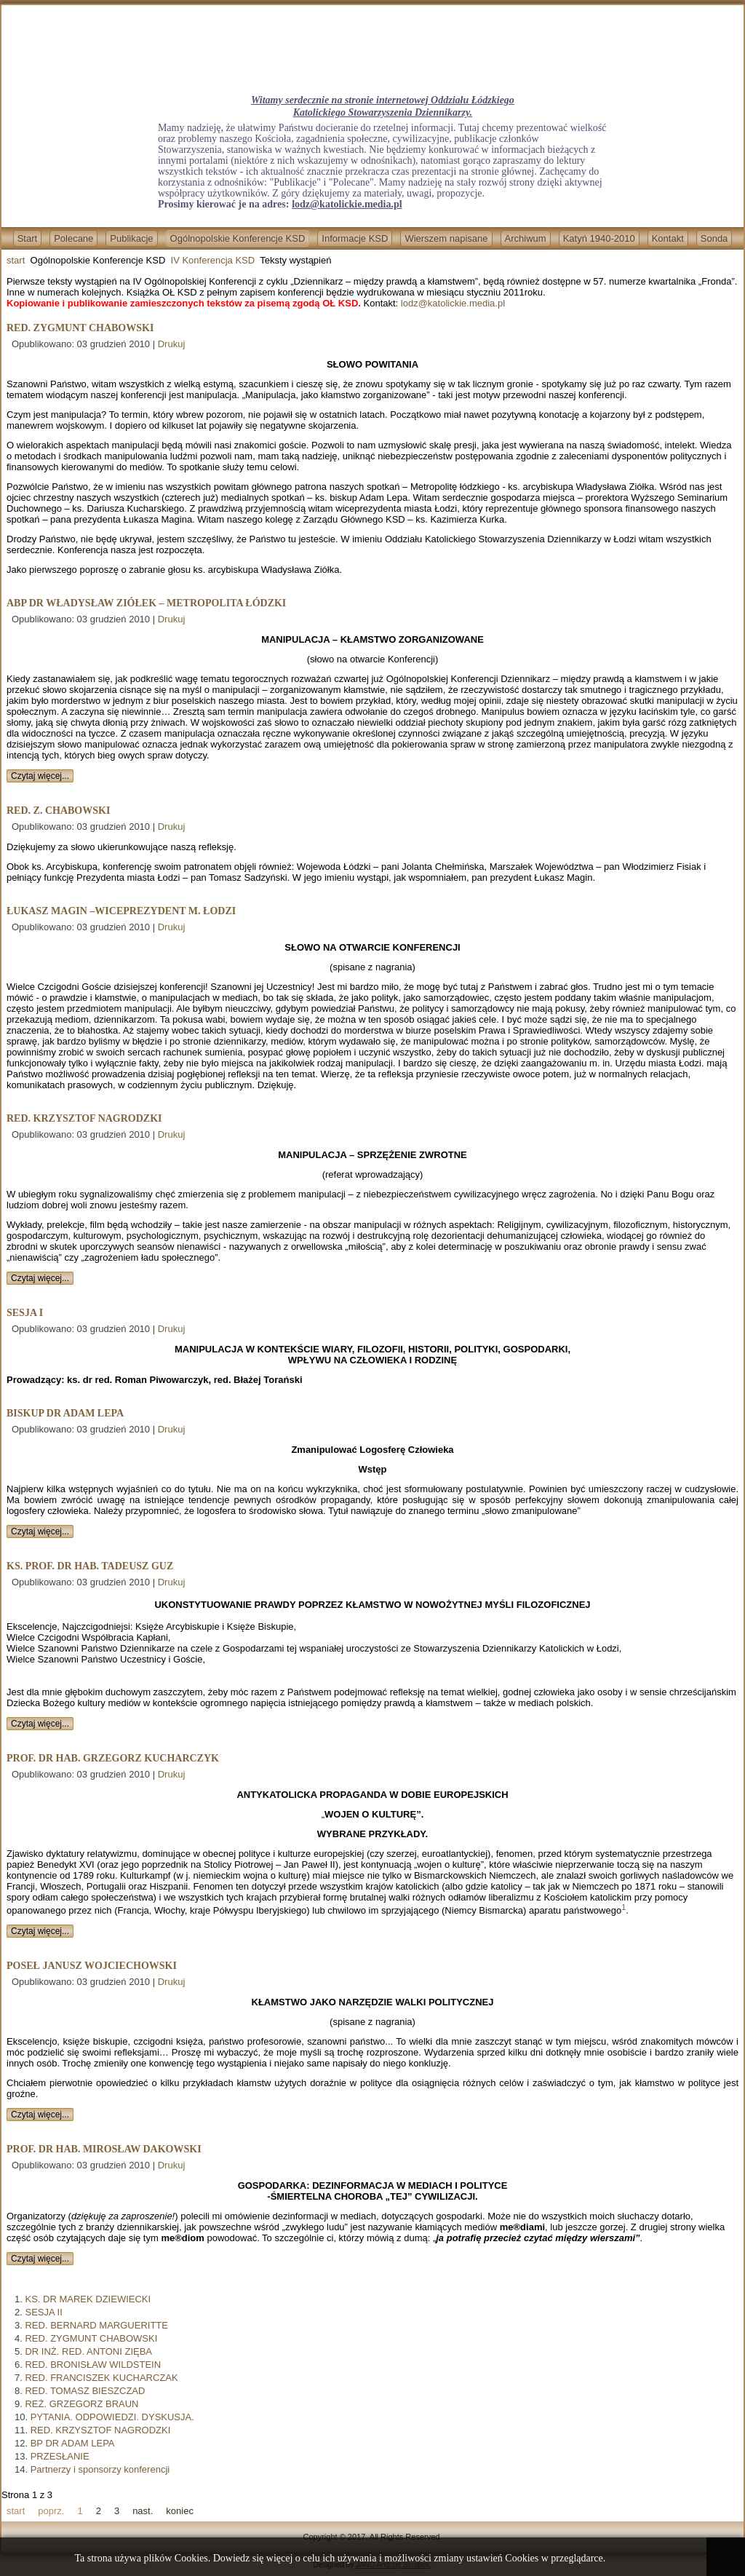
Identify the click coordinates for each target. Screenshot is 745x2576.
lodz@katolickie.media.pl (347, 204)
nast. (142, 2510)
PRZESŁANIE (60, 2456)
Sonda (714, 238)
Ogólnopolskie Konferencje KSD (238, 238)
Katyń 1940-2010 (599, 238)
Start (27, 238)
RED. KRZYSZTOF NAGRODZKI (84, 1118)
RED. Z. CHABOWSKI (58, 810)
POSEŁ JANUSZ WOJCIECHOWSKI (92, 1965)
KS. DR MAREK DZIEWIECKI (88, 2299)
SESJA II (43, 2312)
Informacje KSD (355, 238)
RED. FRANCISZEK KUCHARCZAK (101, 2377)
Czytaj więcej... (40, 776)
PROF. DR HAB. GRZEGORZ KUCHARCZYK (113, 1758)
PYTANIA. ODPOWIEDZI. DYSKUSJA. (112, 2416)
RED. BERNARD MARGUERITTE (96, 2325)
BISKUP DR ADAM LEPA (65, 1413)
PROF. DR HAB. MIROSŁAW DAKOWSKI (104, 2149)
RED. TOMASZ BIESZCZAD (85, 2390)
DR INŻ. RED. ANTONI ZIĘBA (88, 2351)
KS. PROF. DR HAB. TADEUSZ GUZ (90, 1566)
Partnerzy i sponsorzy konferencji (100, 2469)
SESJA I (25, 1312)
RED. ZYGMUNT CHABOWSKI (80, 327)
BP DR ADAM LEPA (73, 2443)
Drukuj (172, 343)
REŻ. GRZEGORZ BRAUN (81, 2403)
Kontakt (668, 238)
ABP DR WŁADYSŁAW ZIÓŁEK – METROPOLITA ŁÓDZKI (146, 603)
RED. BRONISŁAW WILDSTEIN (93, 2364)
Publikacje (131, 238)
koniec (180, 2510)
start (16, 260)
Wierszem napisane (446, 238)
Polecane (73, 238)
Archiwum (525, 238)
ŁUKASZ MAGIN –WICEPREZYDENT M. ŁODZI (121, 910)
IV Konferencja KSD (213, 260)
